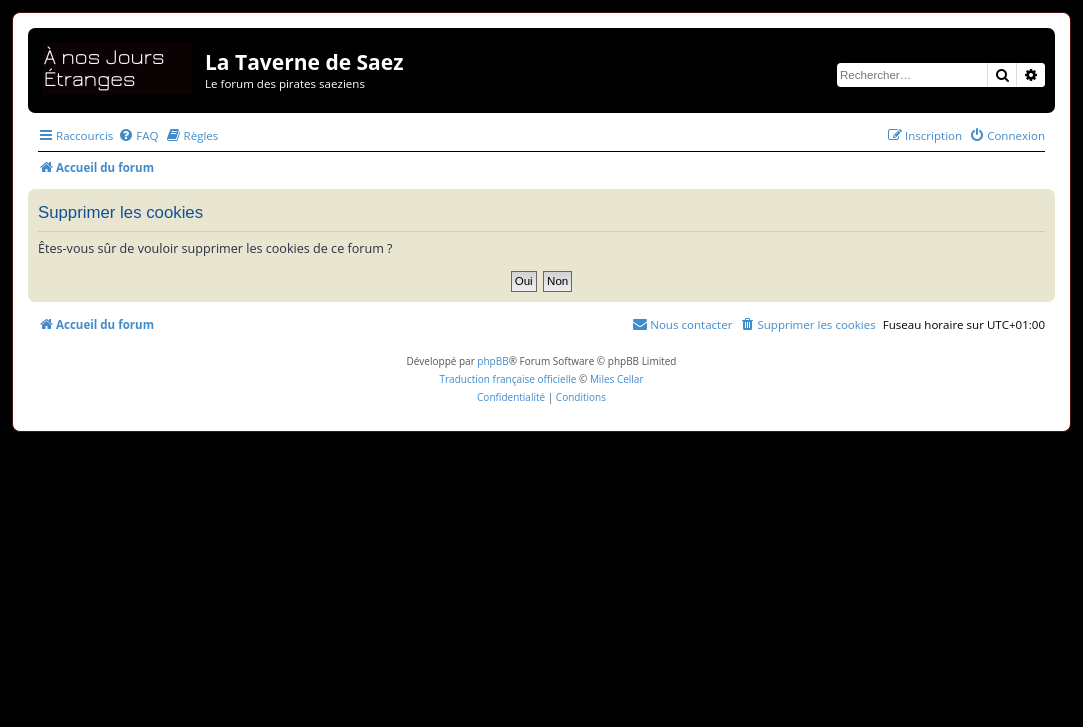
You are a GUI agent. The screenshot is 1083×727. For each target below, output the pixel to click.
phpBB (492, 361)
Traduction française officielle (507, 379)
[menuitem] (138, 135)
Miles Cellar (617, 379)
